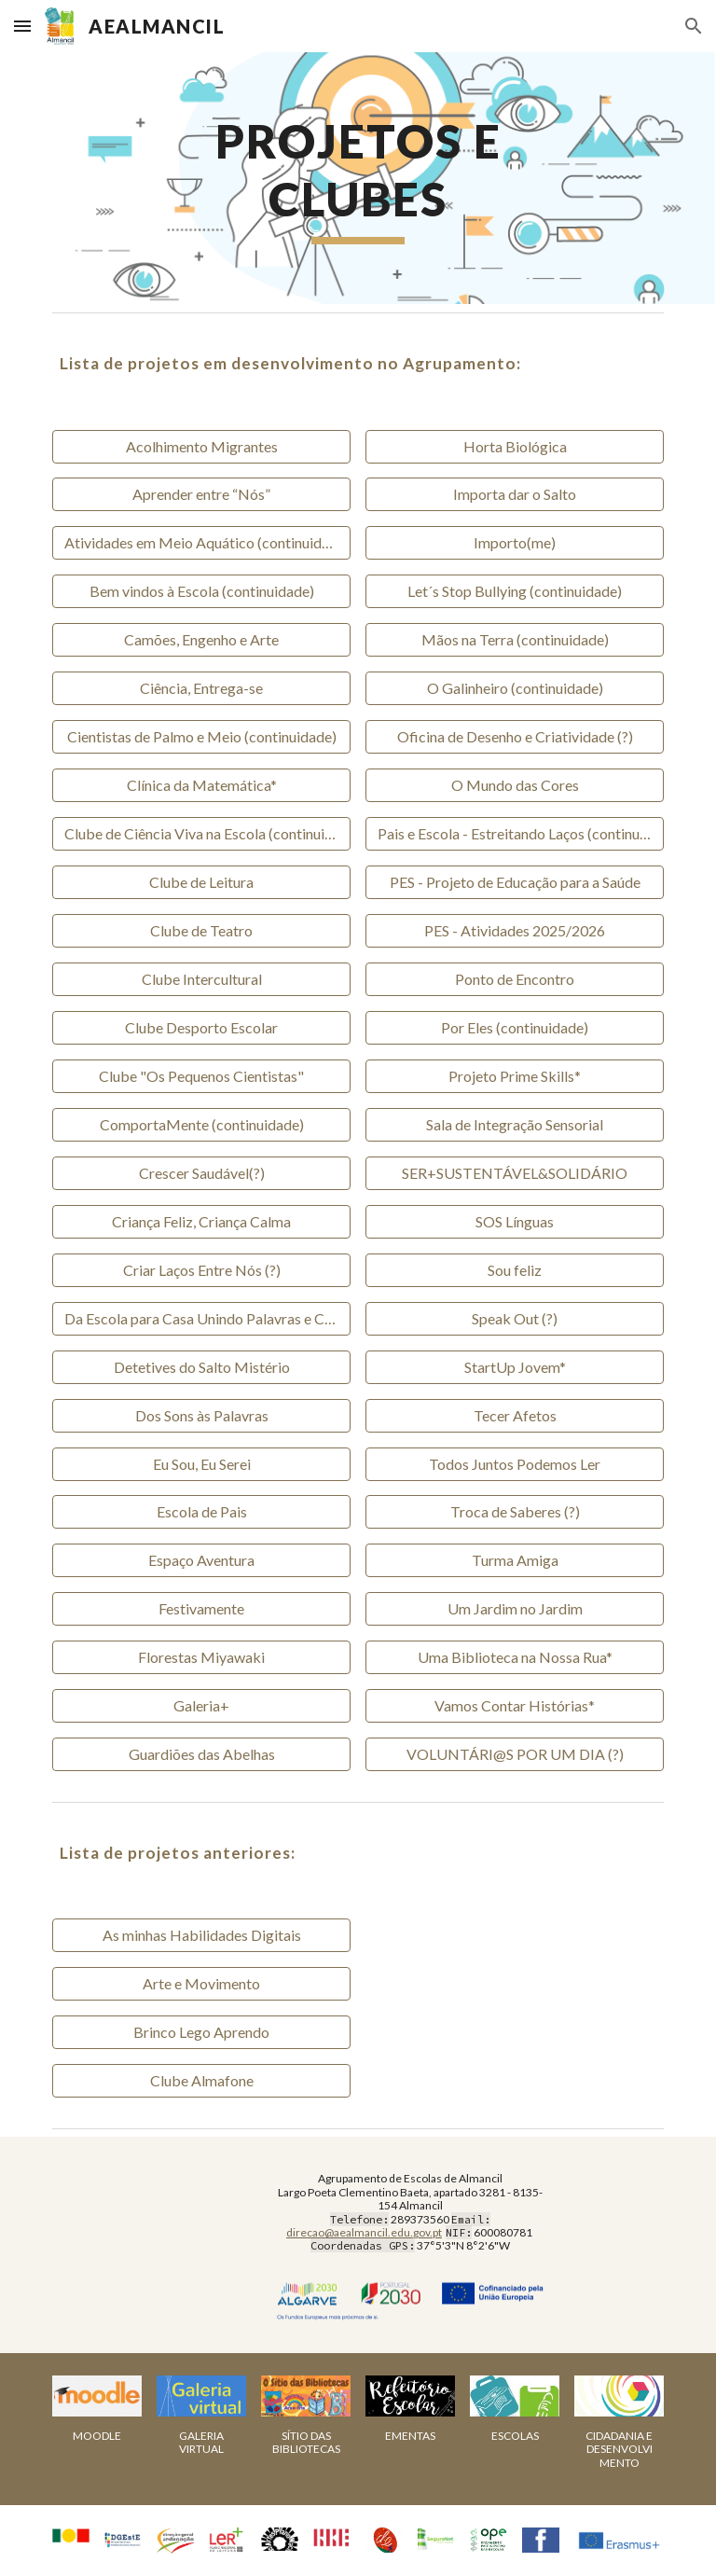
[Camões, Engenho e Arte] (201, 640)
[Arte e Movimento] (201, 1984)
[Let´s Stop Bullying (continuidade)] (514, 591)
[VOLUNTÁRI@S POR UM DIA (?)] (514, 1754)
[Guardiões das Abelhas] (201, 1754)
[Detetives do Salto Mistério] (201, 1367)
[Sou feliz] (514, 1270)
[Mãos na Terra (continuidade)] (514, 640)
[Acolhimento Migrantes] (201, 447)
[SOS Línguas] (514, 1222)
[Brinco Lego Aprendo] (201, 2032)
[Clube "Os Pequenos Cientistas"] (201, 1076)
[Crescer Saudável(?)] (201, 1173)
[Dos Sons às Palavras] (201, 1416)
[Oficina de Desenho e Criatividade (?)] (514, 737)
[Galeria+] (201, 1706)
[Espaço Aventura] (201, 1560)
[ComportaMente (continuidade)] (201, 1125)
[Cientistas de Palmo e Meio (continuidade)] (201, 737)
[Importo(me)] (514, 543)
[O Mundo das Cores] (514, 785)
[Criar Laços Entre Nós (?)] (201, 1270)
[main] (357, 178)
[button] (22, 25)
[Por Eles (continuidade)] (514, 1028)
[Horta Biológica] (514, 447)
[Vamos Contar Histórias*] (514, 1706)
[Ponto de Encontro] (514, 979)
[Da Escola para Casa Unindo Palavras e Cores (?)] (201, 1319)
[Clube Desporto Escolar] (201, 1028)
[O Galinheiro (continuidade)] (514, 688)
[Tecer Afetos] (514, 1416)
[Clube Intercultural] (201, 979)
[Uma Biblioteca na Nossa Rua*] (514, 1657)
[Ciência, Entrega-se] (201, 688)
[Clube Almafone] (201, 2081)
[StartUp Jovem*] (514, 1367)
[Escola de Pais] (201, 1512)
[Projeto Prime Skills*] (514, 1076)
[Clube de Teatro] (201, 931)
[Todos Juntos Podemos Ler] (514, 1464)
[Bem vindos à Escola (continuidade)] (201, 591)
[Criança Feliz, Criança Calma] (201, 1222)
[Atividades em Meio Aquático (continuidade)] (201, 543)
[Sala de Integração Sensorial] (514, 1125)
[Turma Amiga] (514, 1560)
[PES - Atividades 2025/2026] (514, 931)
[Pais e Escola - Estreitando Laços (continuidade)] (514, 834)
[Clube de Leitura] (201, 882)
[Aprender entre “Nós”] (201, 494)
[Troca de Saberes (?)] (514, 1512)
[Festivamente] (201, 1609)
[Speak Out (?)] (514, 1319)
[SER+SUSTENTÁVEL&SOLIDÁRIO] (514, 1173)
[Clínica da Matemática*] (201, 785)
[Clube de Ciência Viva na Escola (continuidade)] (201, 834)
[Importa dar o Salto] (514, 494)
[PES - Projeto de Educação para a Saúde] (514, 882)
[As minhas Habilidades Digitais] (201, 1935)
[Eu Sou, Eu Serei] (201, 1464)
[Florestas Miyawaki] (201, 1657)
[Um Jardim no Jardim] (514, 1609)
